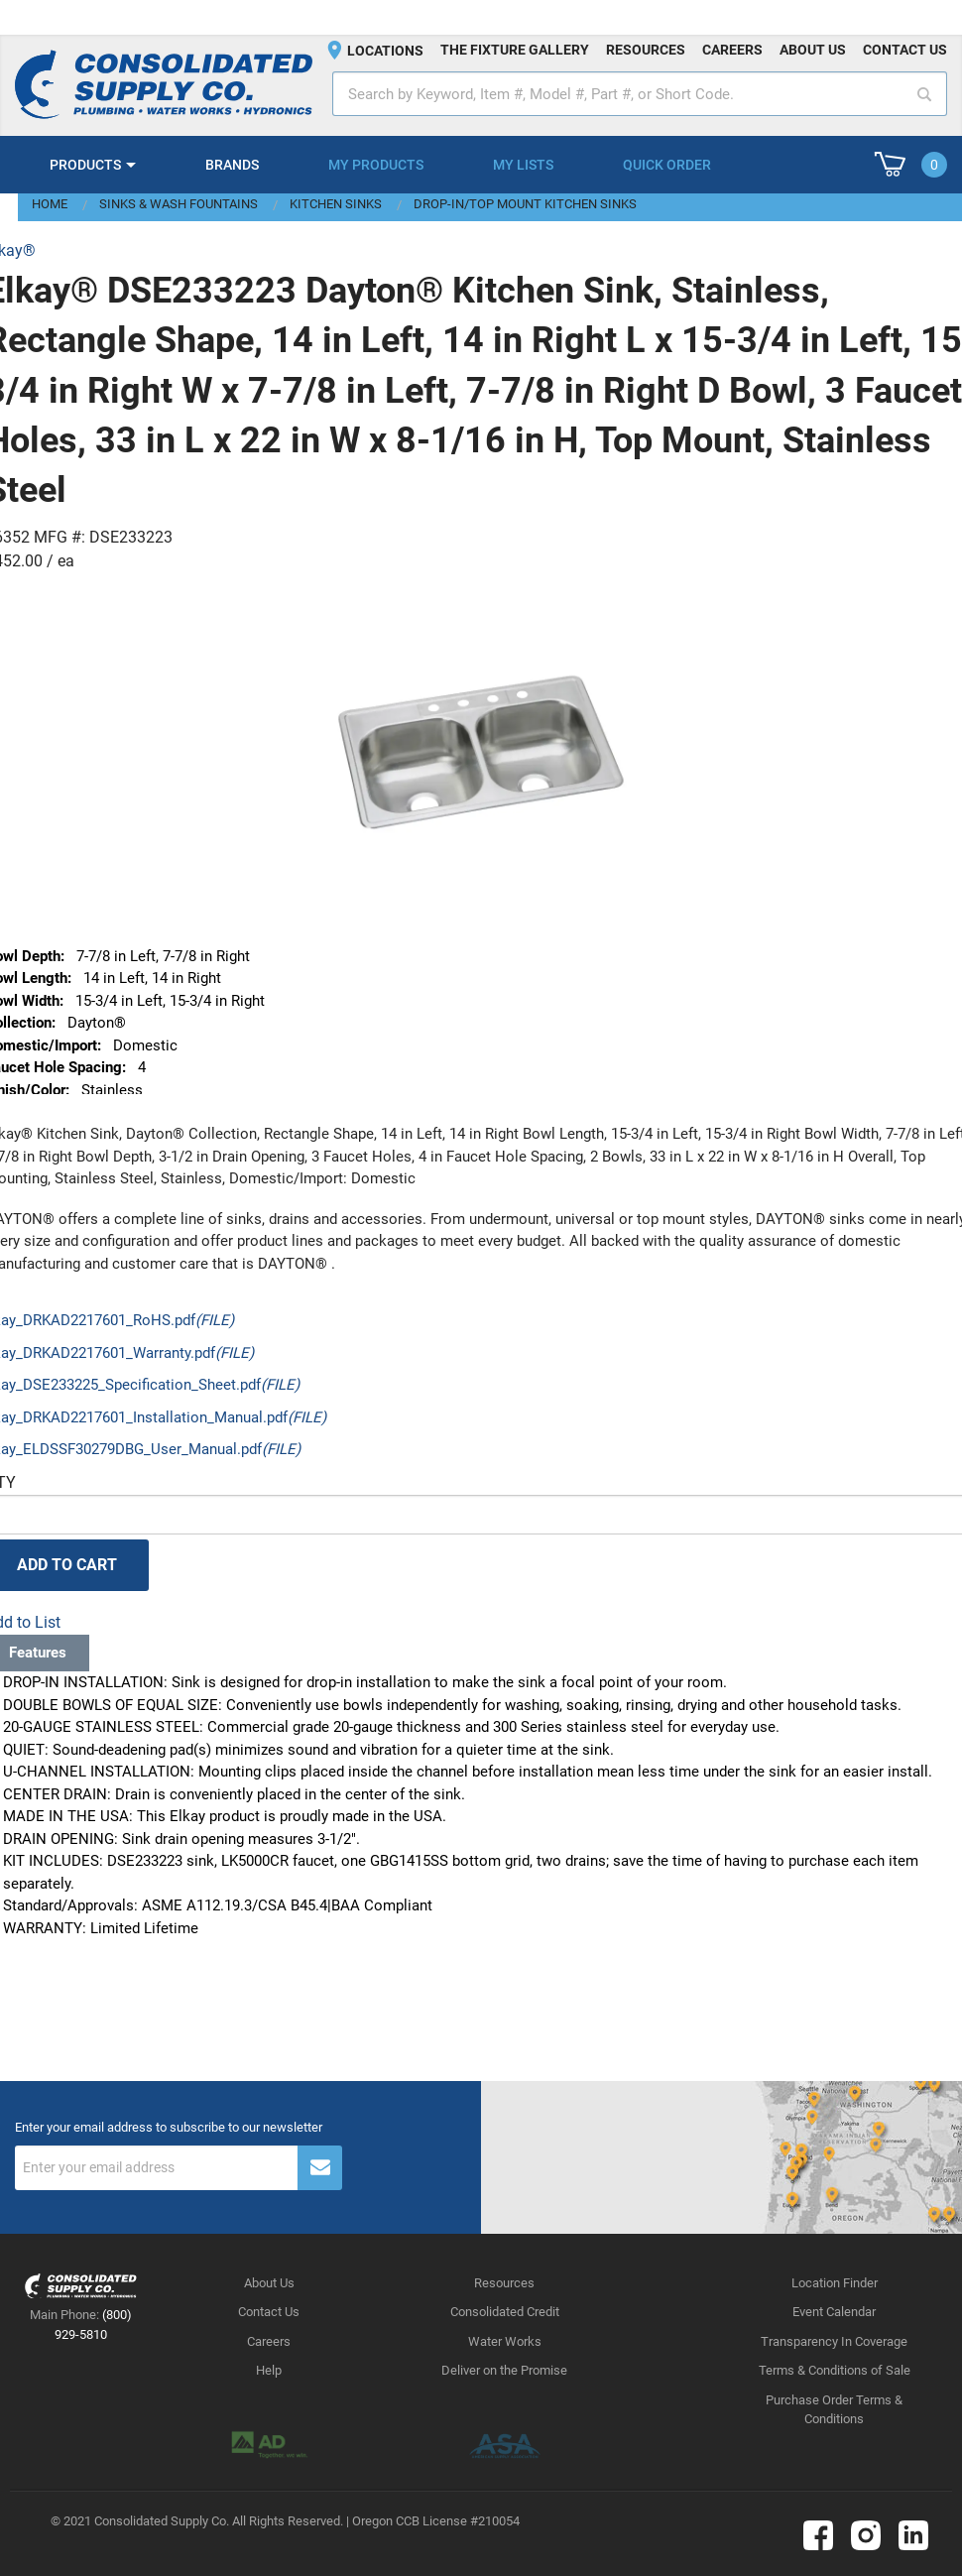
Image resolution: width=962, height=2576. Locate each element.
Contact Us (269, 2311)
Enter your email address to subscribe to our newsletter (168, 2128)
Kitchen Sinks (336, 203)
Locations (385, 51)
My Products (375, 165)
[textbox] (639, 93)
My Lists (523, 165)
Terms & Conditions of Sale (834, 2370)
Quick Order (667, 165)
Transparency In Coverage (834, 2341)
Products (85, 165)
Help (269, 2370)
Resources (645, 50)
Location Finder (834, 2282)
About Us (269, 2282)
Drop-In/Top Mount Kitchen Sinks (525, 203)
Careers (732, 50)
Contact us (905, 50)
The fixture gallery (514, 50)
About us (813, 50)
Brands (232, 165)
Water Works (504, 2341)
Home (49, 203)
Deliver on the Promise (504, 2370)
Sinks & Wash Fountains (178, 203)
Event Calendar (834, 2311)
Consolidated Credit (504, 2311)
